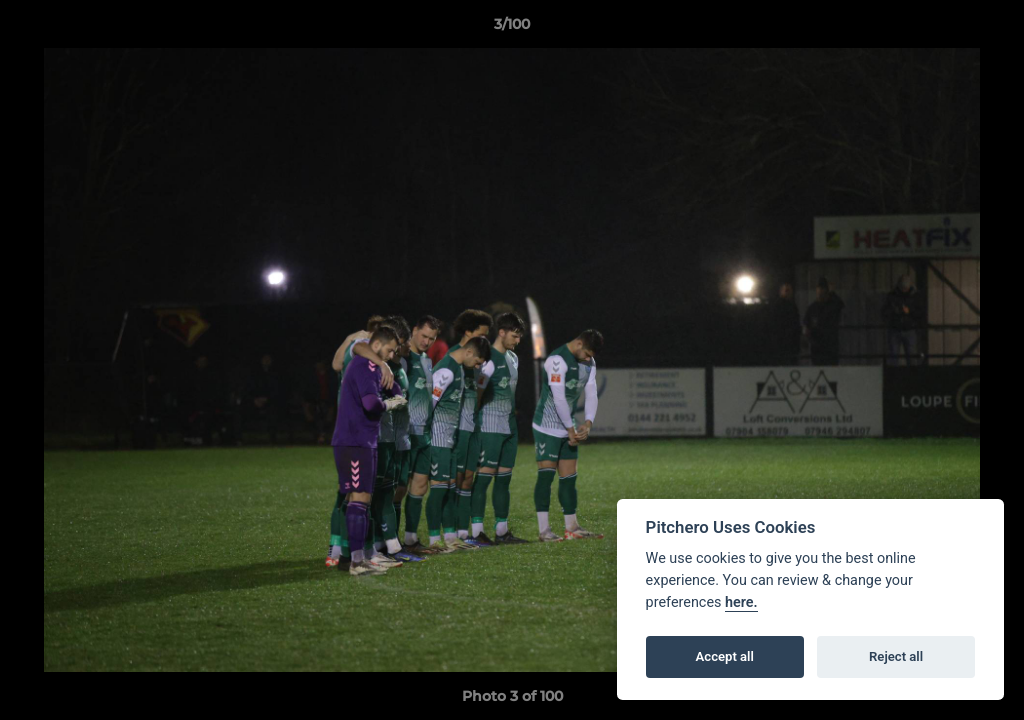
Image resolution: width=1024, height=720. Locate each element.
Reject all (896, 656)
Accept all (725, 656)
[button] (988, 29)
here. (741, 602)
